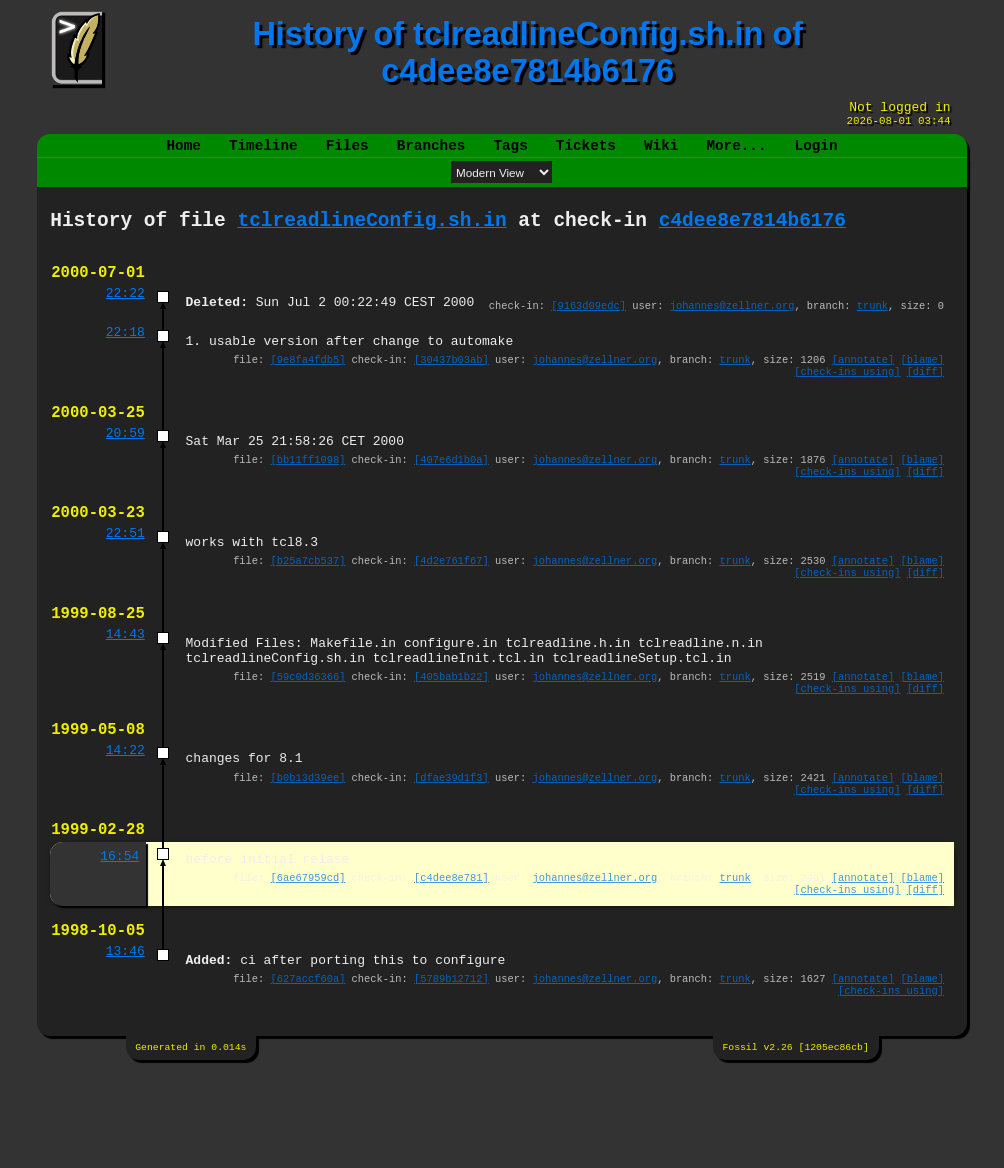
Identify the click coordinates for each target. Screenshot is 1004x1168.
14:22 (125, 819)
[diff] (925, 398)
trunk (872, 325)
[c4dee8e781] (451, 960)
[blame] (922, 384)
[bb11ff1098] (308, 495)
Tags (510, 153)
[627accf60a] (308, 1072)
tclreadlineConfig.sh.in (371, 232)
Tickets (586, 153)
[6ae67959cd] (308, 960)
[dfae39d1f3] (451, 849)
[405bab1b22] (451, 737)
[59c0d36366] (308, 737)
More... (736, 153)
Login (815, 153)
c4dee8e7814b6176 (752, 232)
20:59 (125, 466)
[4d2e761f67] (451, 607)
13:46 (125, 1042)
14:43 (125, 689)
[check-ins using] (847, 398)
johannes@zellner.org (732, 325)
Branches (431, 153)
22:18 (125, 354)
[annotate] (863, 384)
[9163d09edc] (588, 325)
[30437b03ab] (451, 384)
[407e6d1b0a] (451, 495)
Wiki (661, 153)
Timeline (263, 153)
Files (347, 153)
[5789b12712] (451, 1072)
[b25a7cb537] (308, 607)
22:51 (125, 577)
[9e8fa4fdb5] (308, 384)
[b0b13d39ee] (308, 849)
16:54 (119, 936)
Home (184, 153)
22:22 (125, 313)
